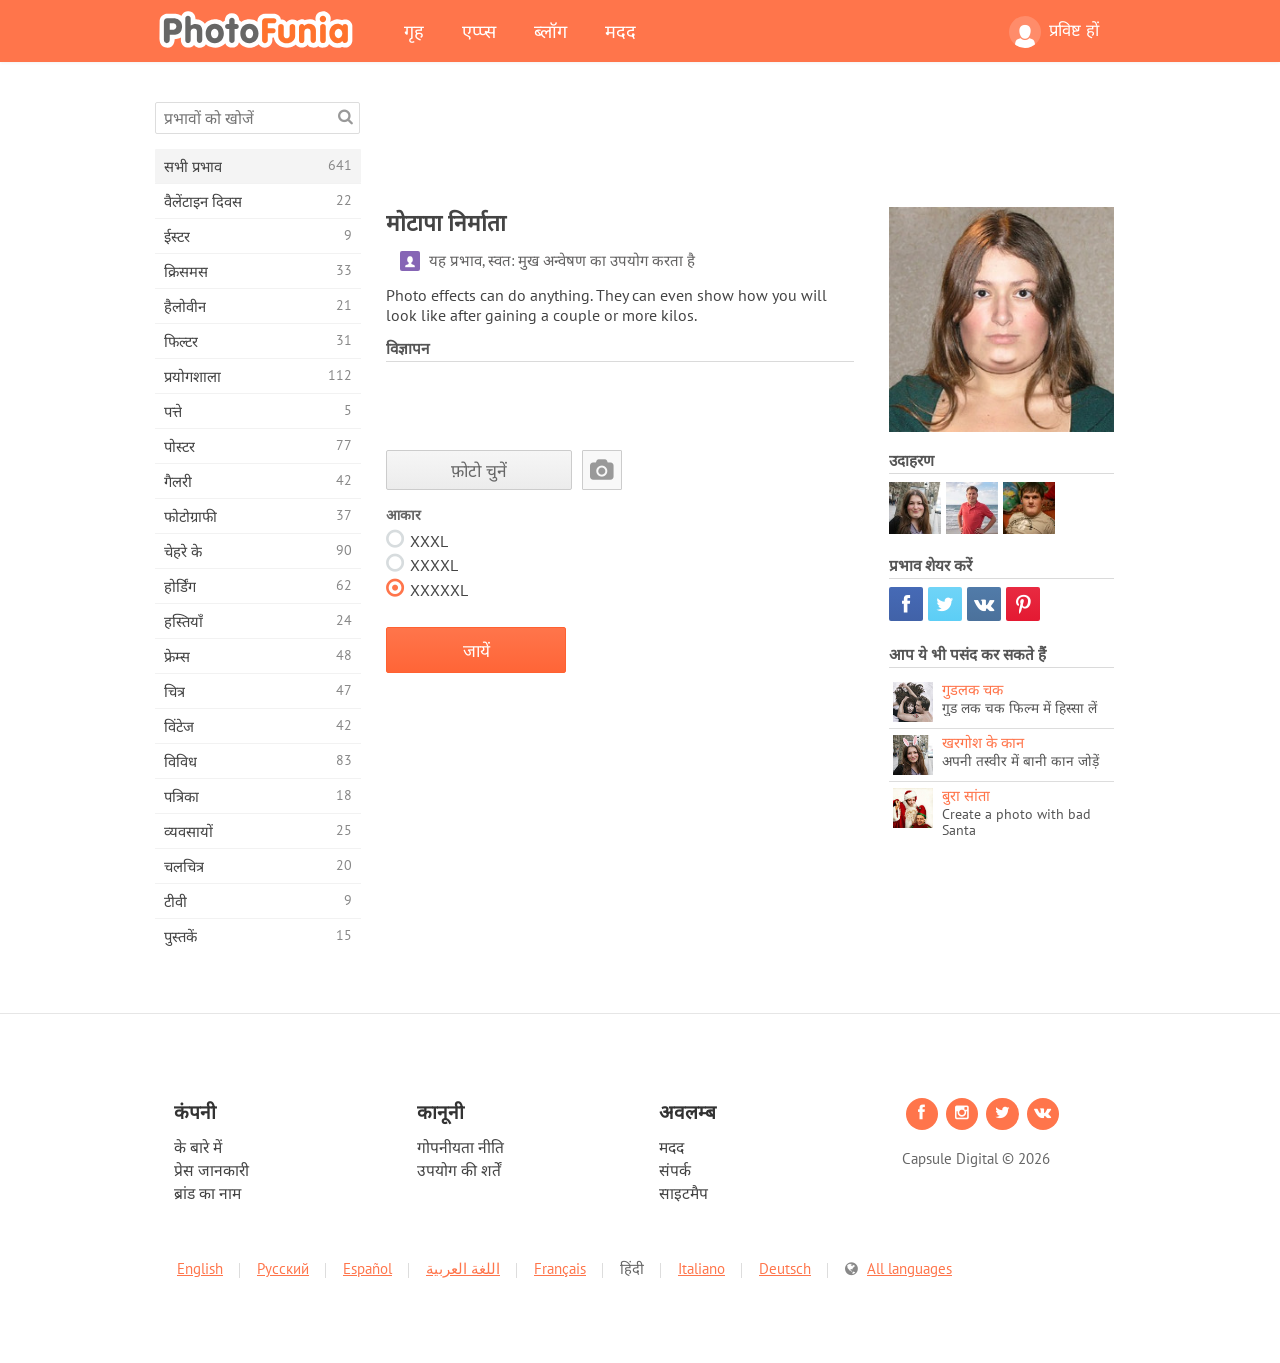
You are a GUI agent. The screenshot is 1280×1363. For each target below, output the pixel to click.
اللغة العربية (463, 1268)
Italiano (701, 1268)
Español (367, 1268)
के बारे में (198, 1147)
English (200, 1268)
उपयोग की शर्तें (459, 1170)
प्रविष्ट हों (1054, 32)
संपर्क (675, 1170)
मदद (620, 31)
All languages (909, 1268)
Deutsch (785, 1268)
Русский (283, 1268)
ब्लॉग (550, 31)
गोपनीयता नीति (460, 1147)
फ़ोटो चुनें (479, 470)
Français (560, 1268)
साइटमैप (683, 1193)
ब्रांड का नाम (207, 1193)
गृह (414, 31)
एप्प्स (479, 31)
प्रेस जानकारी (211, 1170)
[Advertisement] (750, 147)
